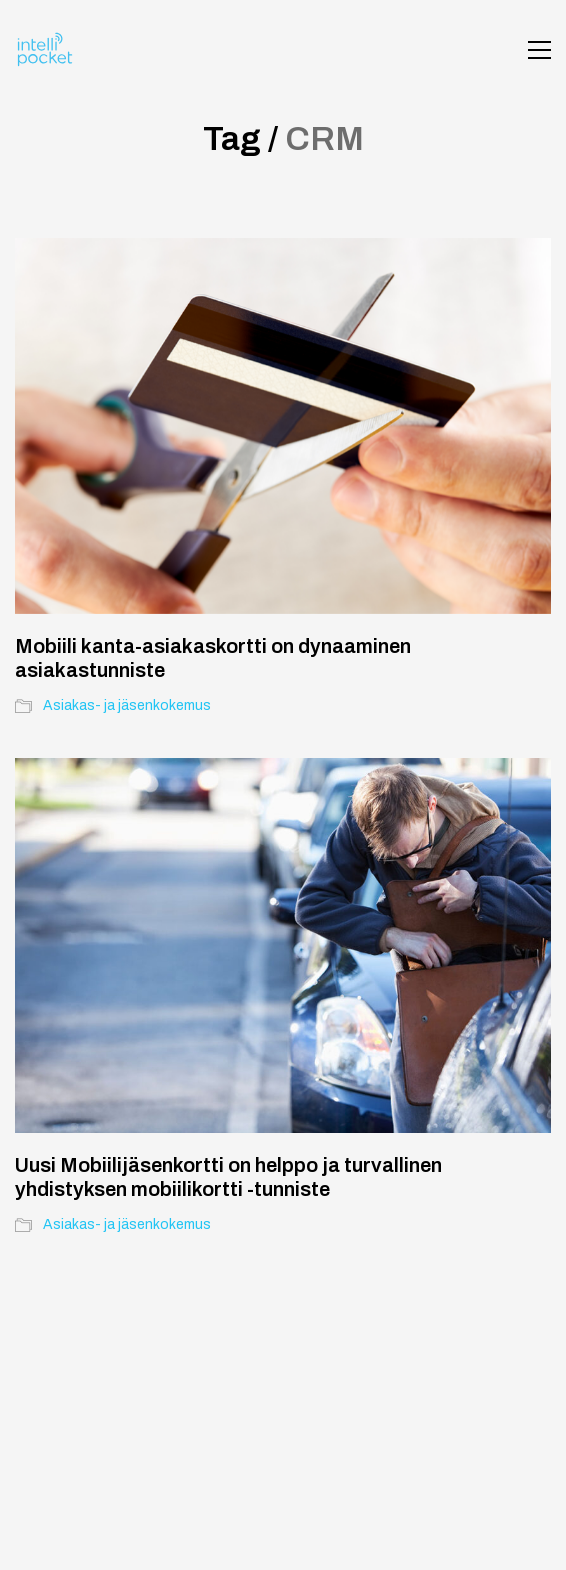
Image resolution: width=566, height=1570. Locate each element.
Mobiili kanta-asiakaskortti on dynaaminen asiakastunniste (213, 658)
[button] (539, 50)
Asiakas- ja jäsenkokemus (127, 705)
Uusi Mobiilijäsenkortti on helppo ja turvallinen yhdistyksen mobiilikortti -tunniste (228, 1177)
